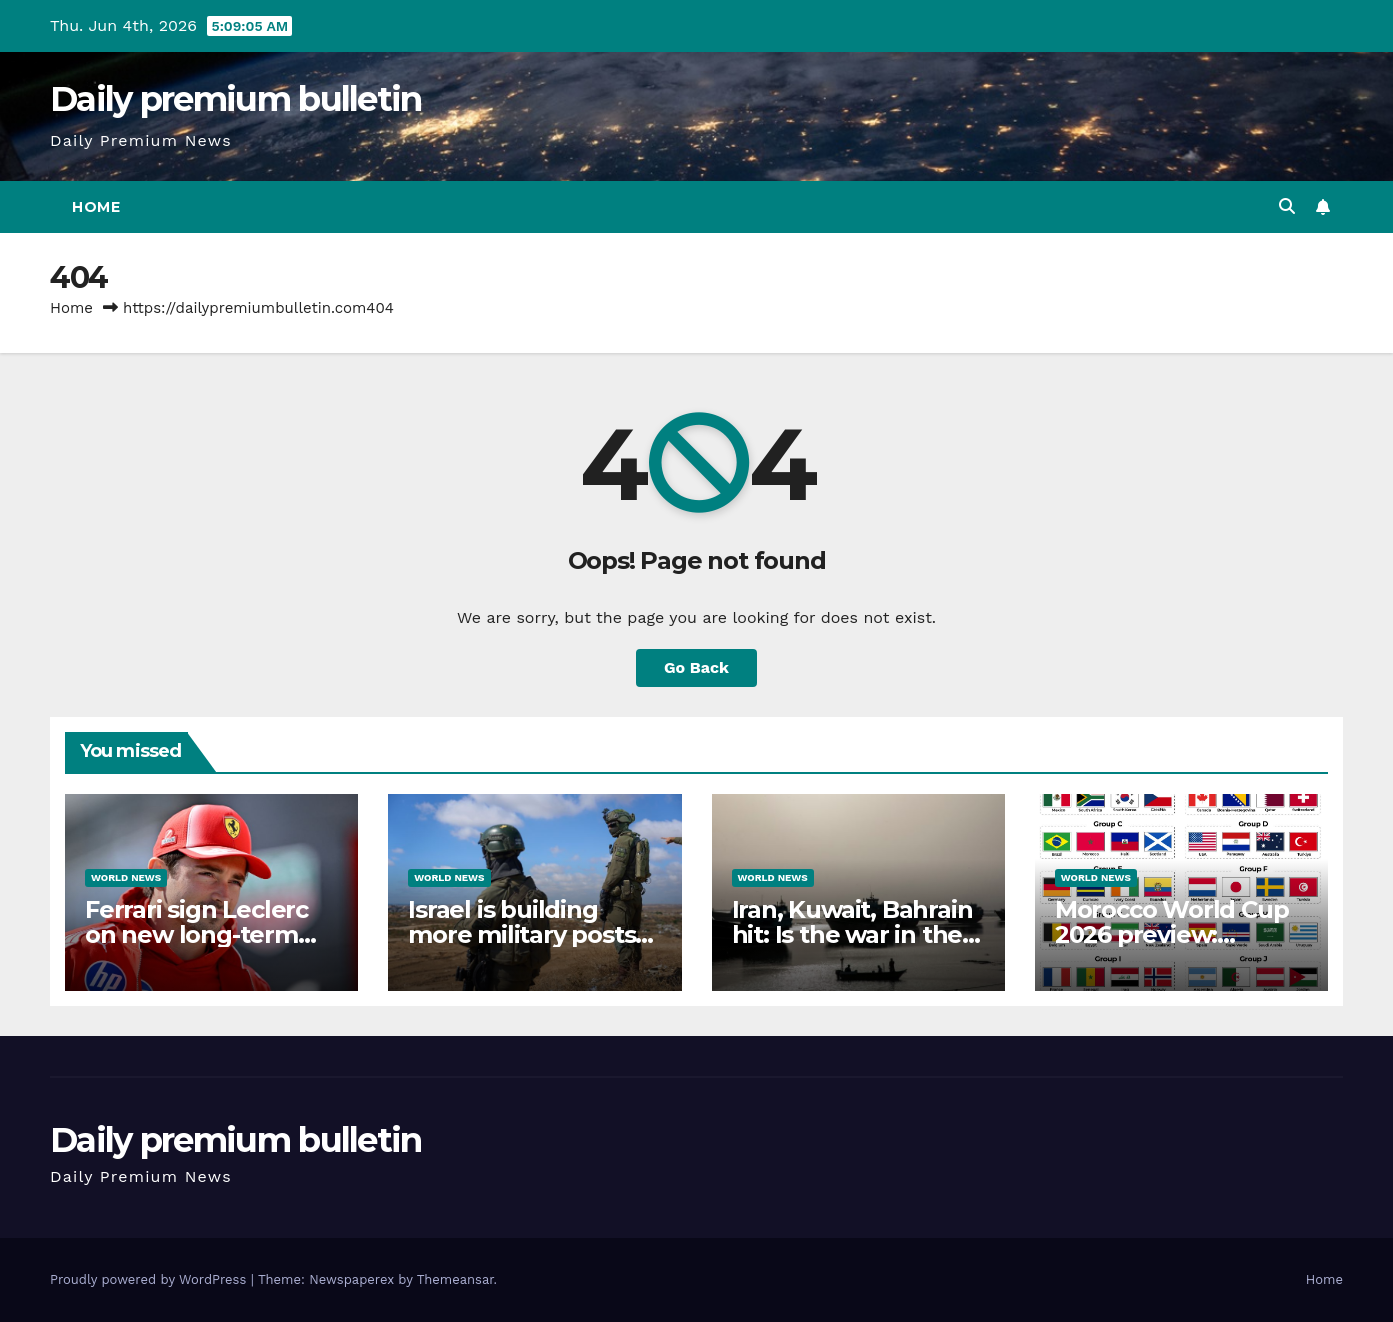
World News (126, 877)
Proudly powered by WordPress (150, 1279)
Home (96, 207)
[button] (1287, 206)
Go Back (696, 667)
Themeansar (455, 1279)
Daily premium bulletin (236, 99)
